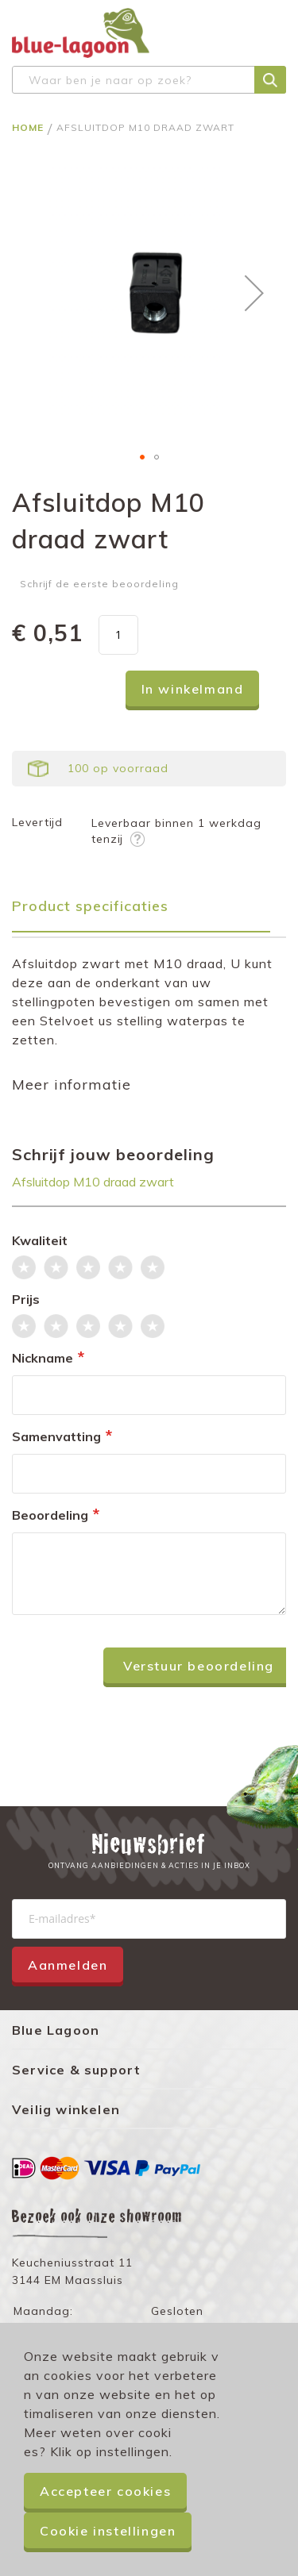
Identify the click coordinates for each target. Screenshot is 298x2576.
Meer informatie (71, 1084)
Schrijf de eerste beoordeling (99, 584)
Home (29, 127)
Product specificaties (90, 906)
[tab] (149, 911)
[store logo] (80, 33)
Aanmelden (67, 1965)
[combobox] (149, 80)
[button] (254, 292)
